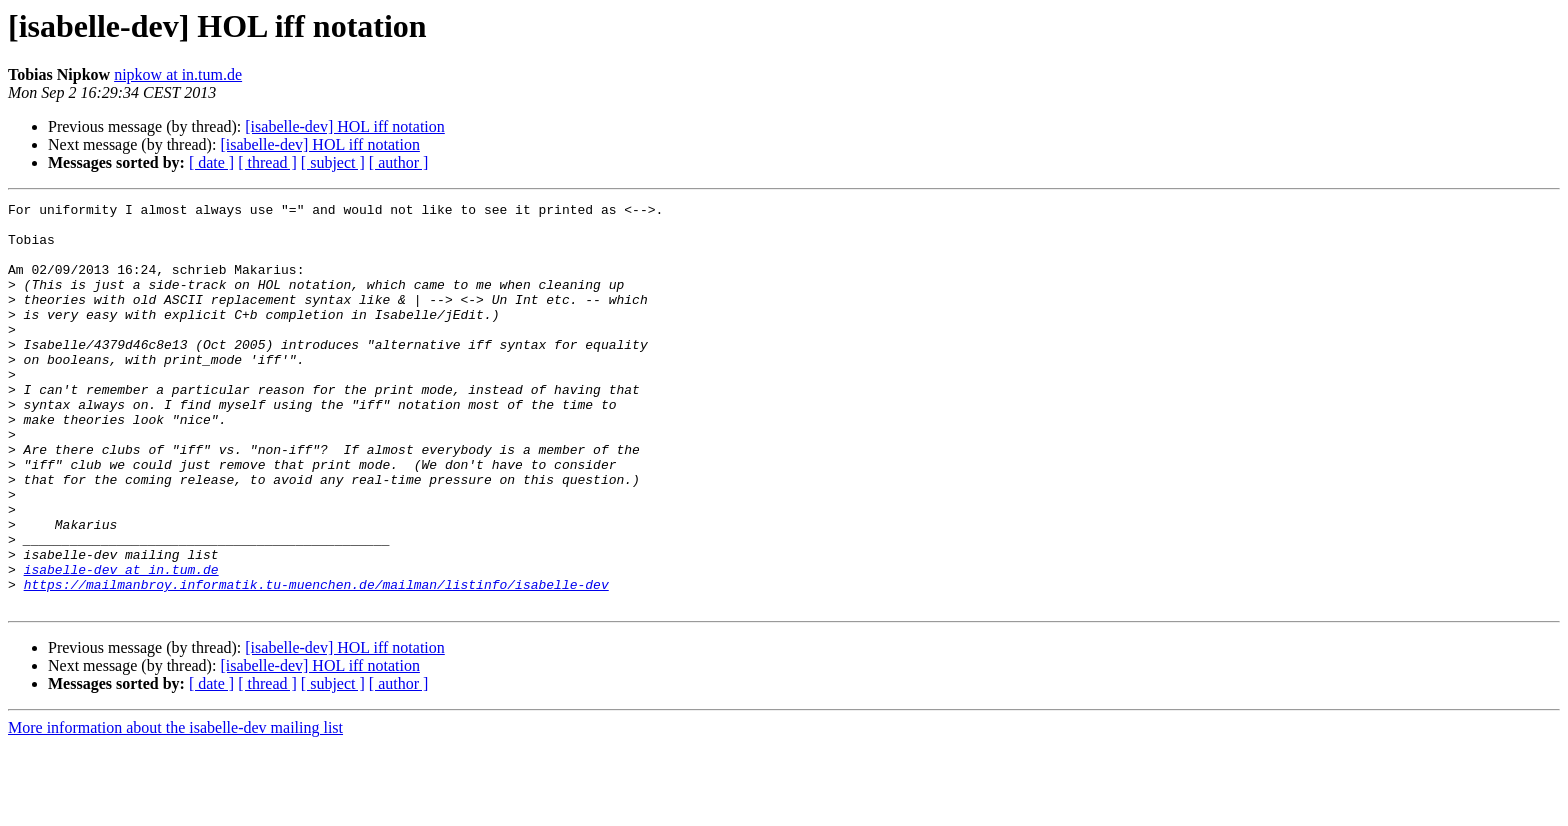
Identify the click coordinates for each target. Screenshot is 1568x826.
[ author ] (399, 162)
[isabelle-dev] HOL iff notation (345, 126)
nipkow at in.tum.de (178, 74)
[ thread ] (267, 162)
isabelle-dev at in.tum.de (121, 644)
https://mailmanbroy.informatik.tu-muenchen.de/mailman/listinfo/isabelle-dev (316, 662)
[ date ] (211, 162)
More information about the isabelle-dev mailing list (175, 808)
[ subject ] (333, 162)
